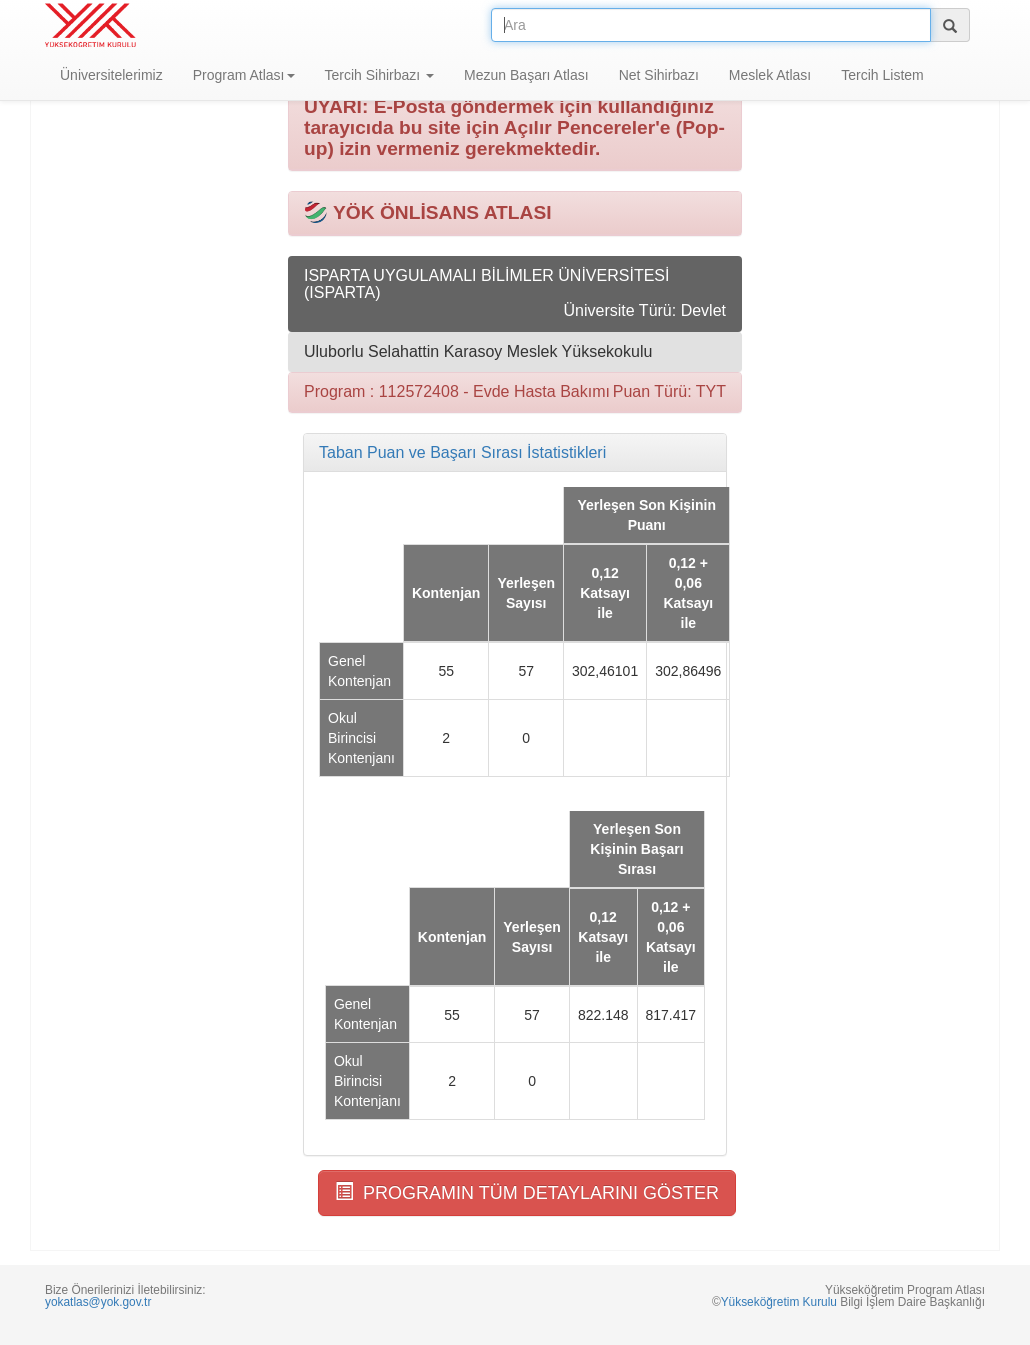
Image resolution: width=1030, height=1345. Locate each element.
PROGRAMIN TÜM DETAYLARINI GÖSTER (527, 1192)
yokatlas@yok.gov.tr (98, 1302)
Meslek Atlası (770, 75)
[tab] (515, 453)
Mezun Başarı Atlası (526, 75)
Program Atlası (244, 75)
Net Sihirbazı (659, 75)
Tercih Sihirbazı (380, 75)
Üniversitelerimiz (111, 75)
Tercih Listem (882, 75)
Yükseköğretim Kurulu (779, 1302)
